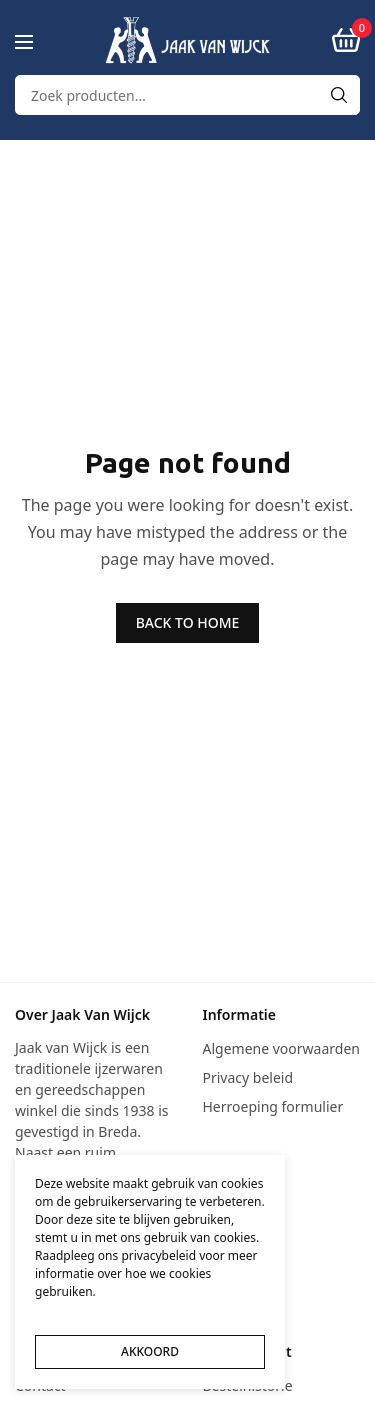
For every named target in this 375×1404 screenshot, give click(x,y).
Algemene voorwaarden (281, 1048)
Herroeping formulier (273, 1106)
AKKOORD (150, 1351)
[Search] (339, 95)
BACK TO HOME (188, 622)
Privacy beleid (248, 1077)
